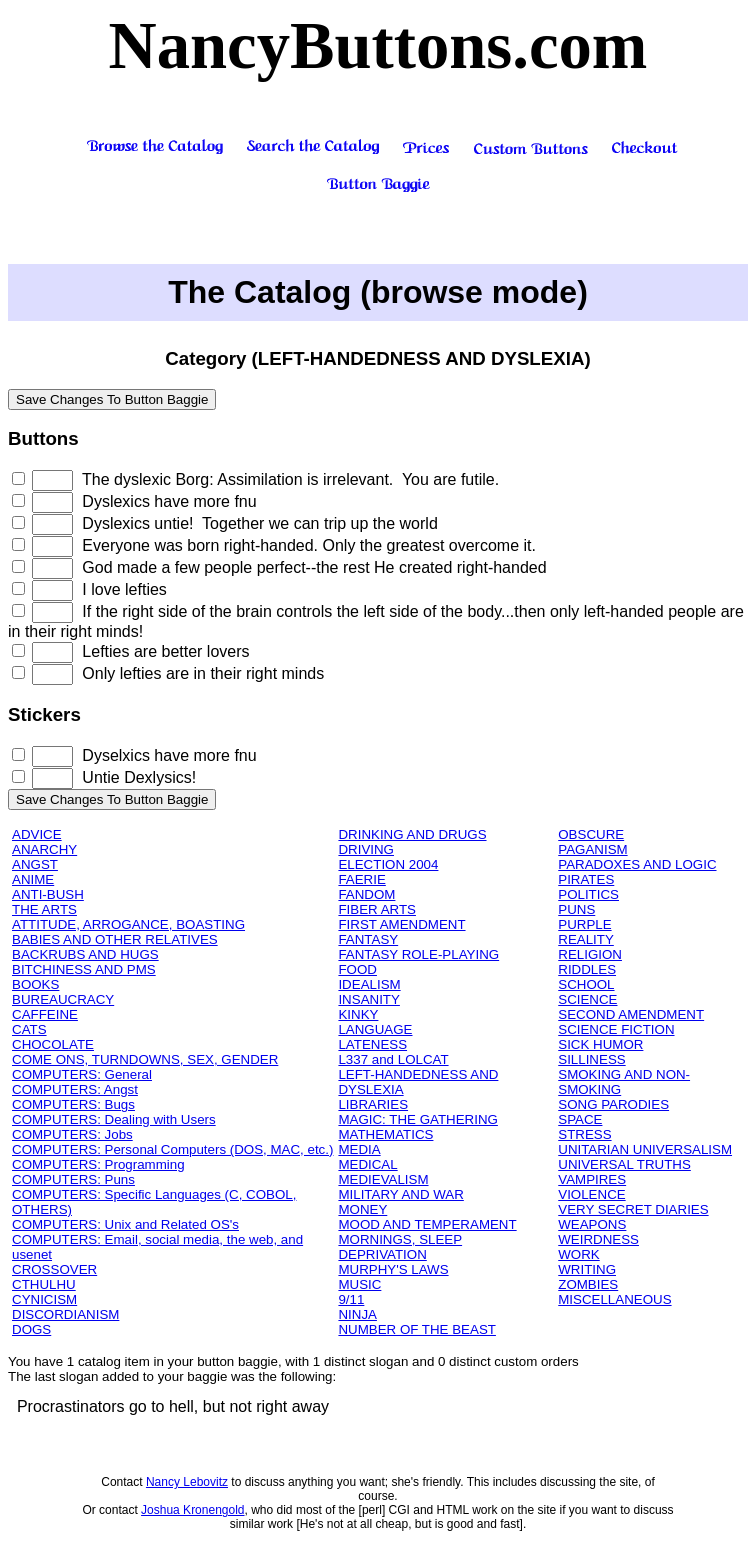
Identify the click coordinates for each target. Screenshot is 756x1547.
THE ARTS (44, 909)
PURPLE (584, 924)
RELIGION (590, 954)
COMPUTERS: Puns (73, 1179)
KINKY (358, 1014)
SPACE (580, 1119)
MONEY (362, 1209)
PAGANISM (592, 849)
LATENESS (372, 1044)
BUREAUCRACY (63, 999)
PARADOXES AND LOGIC (637, 864)
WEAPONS (592, 1224)
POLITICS (588, 894)
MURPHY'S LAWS (393, 1269)
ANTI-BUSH (48, 894)
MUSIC (359, 1284)
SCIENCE (587, 999)
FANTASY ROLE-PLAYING (418, 954)
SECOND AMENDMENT (631, 1014)
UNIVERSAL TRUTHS (624, 1164)
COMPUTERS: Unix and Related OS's (125, 1224)
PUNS (576, 909)
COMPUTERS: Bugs (73, 1104)
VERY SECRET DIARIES (633, 1209)
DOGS (31, 1329)
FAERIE (361, 879)
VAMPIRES (592, 1179)
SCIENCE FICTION (616, 1029)
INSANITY (368, 999)
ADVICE (37, 834)
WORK (578, 1254)
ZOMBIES (588, 1284)
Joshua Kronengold (192, 1510)
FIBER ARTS (377, 909)
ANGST (35, 864)
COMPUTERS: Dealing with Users (114, 1119)
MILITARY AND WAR (400, 1194)
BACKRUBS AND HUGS (85, 954)
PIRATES (586, 879)
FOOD (357, 969)
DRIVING (366, 849)
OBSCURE (591, 834)
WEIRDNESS (598, 1239)
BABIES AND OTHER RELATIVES (115, 939)
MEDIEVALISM (383, 1179)
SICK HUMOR (600, 1044)
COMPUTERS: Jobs (72, 1134)
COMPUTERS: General (82, 1074)
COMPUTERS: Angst (75, 1089)
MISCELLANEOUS (614, 1299)
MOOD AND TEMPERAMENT (427, 1224)
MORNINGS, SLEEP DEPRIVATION (400, 1247)
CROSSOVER (54, 1269)
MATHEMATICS (385, 1134)
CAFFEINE (45, 1014)
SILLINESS (591, 1059)
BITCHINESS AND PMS (84, 969)
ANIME (33, 879)
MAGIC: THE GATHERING (417, 1119)
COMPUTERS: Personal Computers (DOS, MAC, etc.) (172, 1149)
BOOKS (35, 984)
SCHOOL (586, 984)
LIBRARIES (373, 1104)
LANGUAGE (375, 1029)
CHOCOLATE (53, 1044)
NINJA (357, 1314)
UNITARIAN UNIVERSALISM (645, 1149)
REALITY (586, 939)
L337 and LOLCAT (393, 1059)
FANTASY (368, 939)
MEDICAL (367, 1164)
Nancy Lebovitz (187, 1482)
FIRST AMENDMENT (401, 924)
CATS (29, 1029)
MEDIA (359, 1149)
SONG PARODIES (613, 1104)
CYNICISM (44, 1299)
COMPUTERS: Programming (98, 1164)
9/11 (351, 1299)
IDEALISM (369, 984)
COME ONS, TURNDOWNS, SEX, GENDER (145, 1059)
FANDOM (366, 894)
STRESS (584, 1134)
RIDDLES (587, 969)
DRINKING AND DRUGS (412, 834)
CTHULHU (44, 1284)
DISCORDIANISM (65, 1314)
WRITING (587, 1269)
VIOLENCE (591, 1194)
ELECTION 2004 (388, 864)
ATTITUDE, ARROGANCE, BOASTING (128, 924)
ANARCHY (44, 849)
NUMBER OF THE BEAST (417, 1329)
